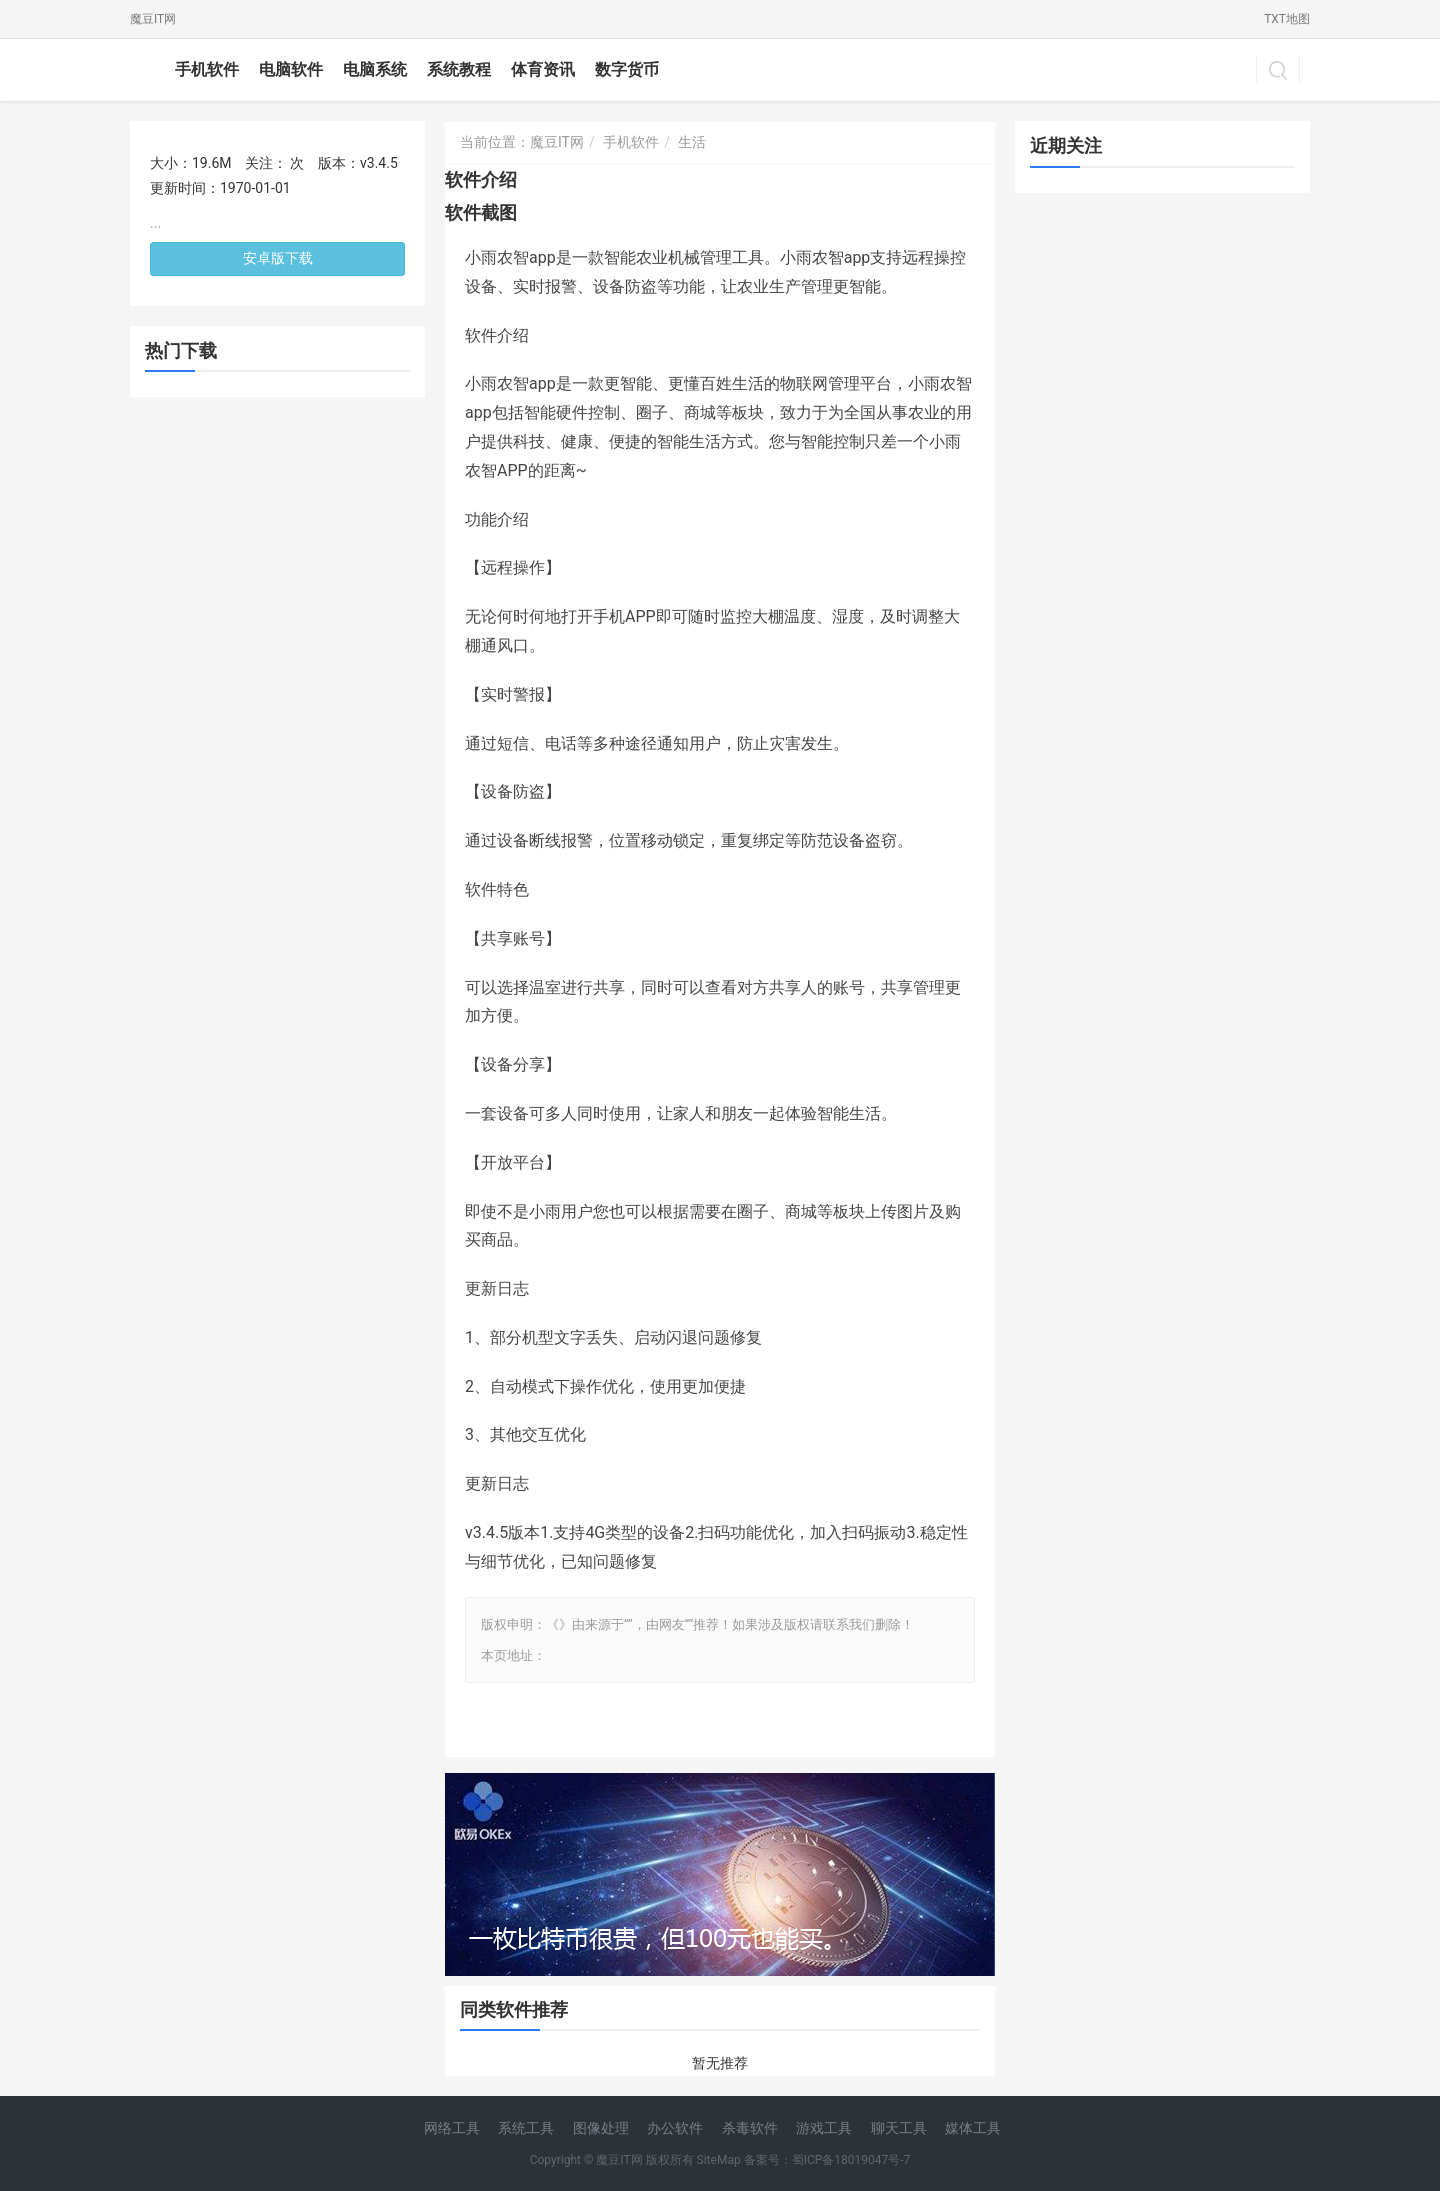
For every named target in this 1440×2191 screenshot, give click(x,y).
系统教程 (459, 69)
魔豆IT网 (153, 19)
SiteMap (719, 2160)
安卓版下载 (278, 258)
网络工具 (452, 2128)
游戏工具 (824, 2128)
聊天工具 (899, 2128)
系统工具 (526, 2128)
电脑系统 (375, 69)
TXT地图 (1287, 19)
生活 (692, 142)
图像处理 (601, 2128)
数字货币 (627, 69)
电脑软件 (291, 69)
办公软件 (675, 2128)
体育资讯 (543, 69)
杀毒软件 (750, 2128)
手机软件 (207, 69)
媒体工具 (973, 2128)
